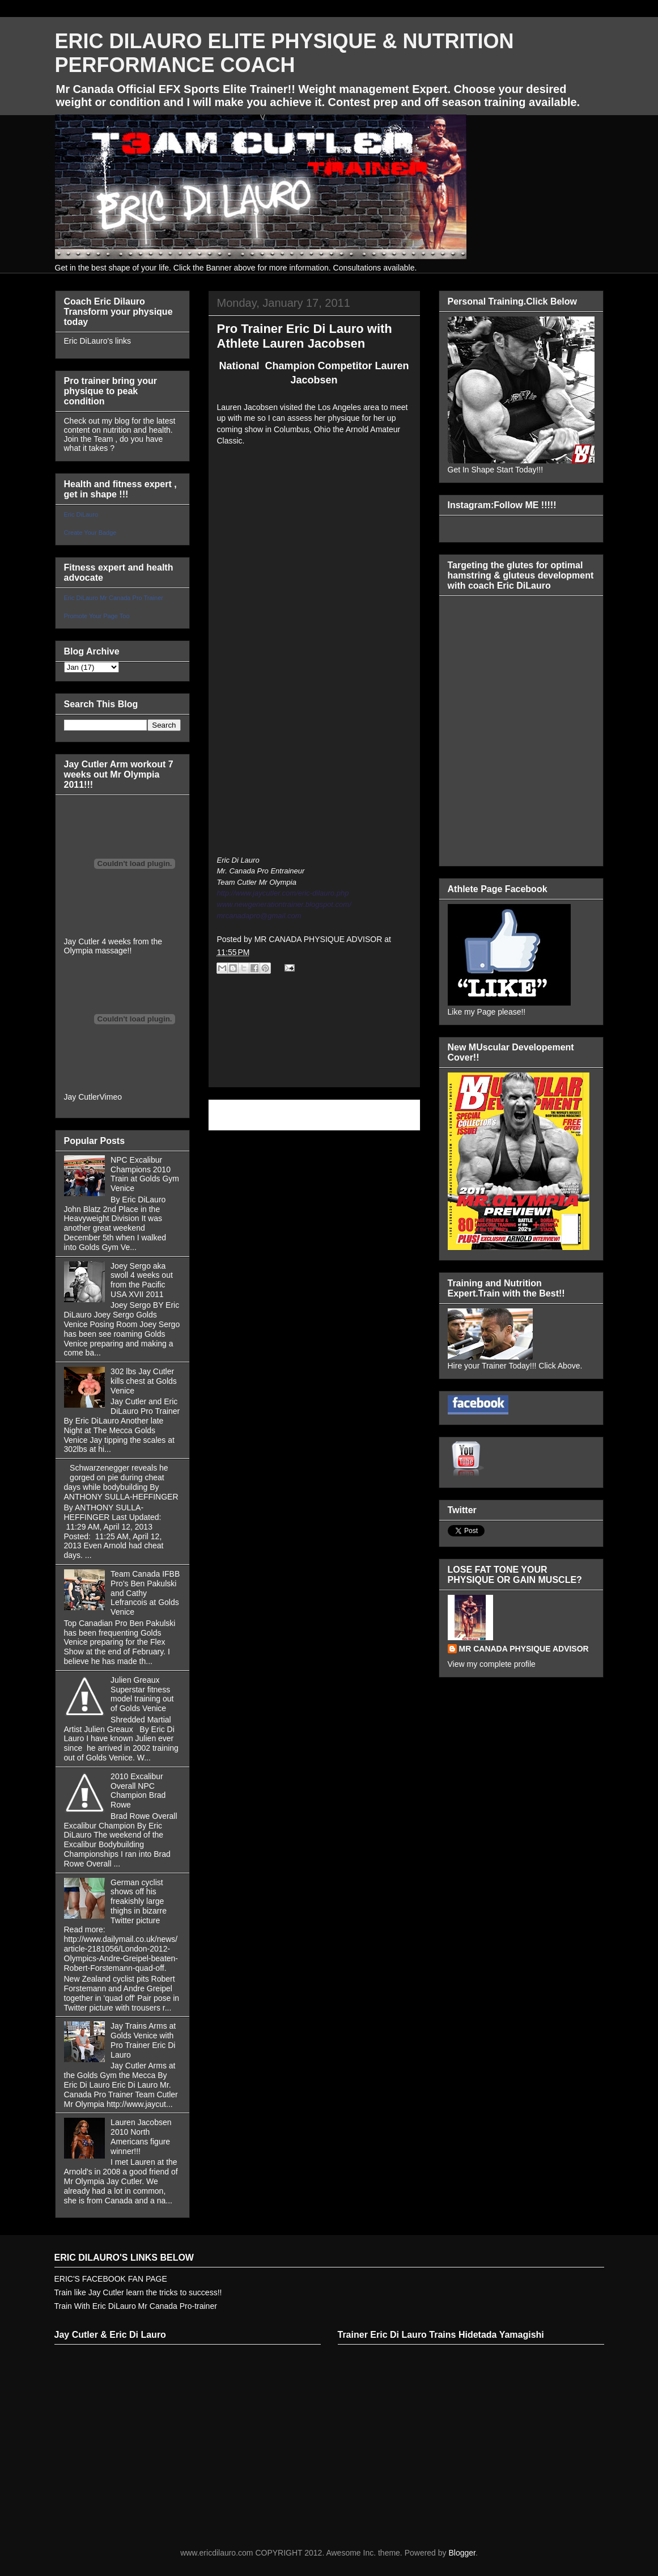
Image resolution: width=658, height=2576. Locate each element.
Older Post (388, 1114)
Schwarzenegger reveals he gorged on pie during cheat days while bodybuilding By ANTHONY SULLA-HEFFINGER (121, 1482)
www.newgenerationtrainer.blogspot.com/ (284, 904)
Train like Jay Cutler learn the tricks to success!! (138, 2292)
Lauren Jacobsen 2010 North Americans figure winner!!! (141, 2136)
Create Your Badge (90, 532)
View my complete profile (492, 1664)
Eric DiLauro (81, 514)
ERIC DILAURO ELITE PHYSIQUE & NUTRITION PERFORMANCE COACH (284, 53)
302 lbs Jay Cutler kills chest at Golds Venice (144, 1381)
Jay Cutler (82, 1096)
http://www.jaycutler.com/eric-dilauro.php (283, 893)
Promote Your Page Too (97, 616)
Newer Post (241, 1114)
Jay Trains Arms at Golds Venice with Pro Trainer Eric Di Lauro (143, 2040)
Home (316, 1114)
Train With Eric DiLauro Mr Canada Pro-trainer (135, 2306)
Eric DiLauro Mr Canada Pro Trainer (113, 597)
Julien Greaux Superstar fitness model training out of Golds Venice (142, 1694)
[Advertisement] (314, 1043)
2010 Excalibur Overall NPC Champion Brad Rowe (138, 1790)
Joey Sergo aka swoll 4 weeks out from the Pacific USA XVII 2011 (142, 1280)
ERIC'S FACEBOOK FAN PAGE (110, 2278)
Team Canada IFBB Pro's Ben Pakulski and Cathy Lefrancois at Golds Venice (145, 1592)
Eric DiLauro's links (97, 340)
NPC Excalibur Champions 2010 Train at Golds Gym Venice (145, 1174)
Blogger (461, 2552)
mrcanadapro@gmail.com (259, 915)
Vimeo (111, 1096)
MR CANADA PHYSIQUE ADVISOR (524, 1648)
